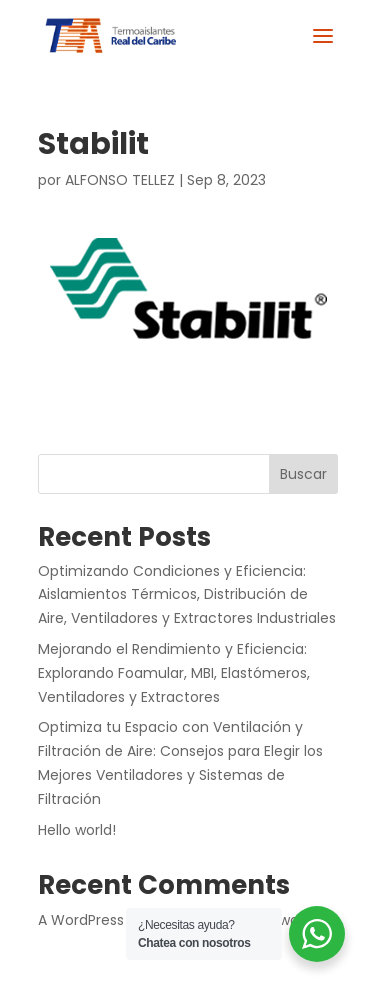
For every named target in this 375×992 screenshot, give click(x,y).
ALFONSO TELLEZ (120, 180)
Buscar (303, 474)
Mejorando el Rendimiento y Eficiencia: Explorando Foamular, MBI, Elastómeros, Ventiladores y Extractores (174, 673)
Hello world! (77, 830)
